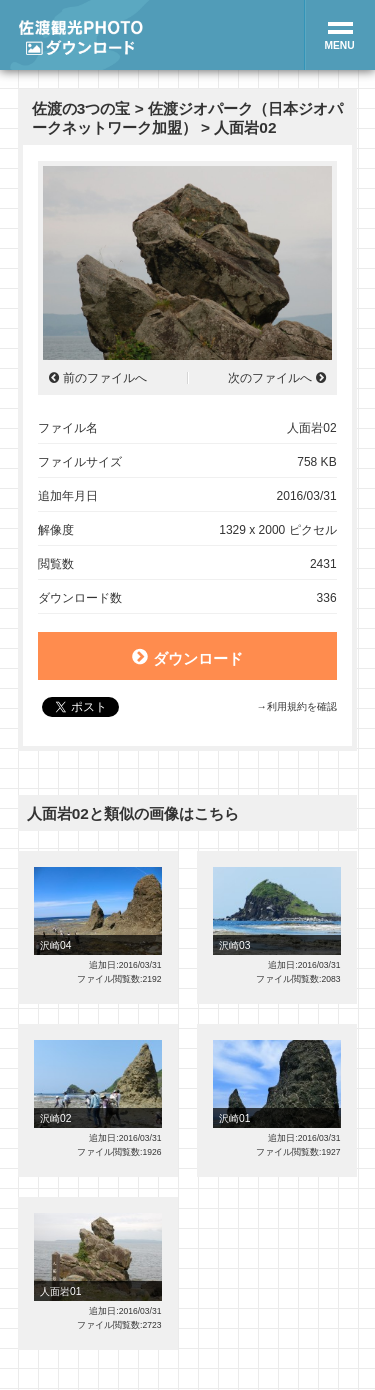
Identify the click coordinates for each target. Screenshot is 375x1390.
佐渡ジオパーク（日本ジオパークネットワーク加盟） (187, 118)
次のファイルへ (270, 378)
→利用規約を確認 (296, 706)
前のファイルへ (105, 378)
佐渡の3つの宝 (81, 108)
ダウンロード (187, 657)
